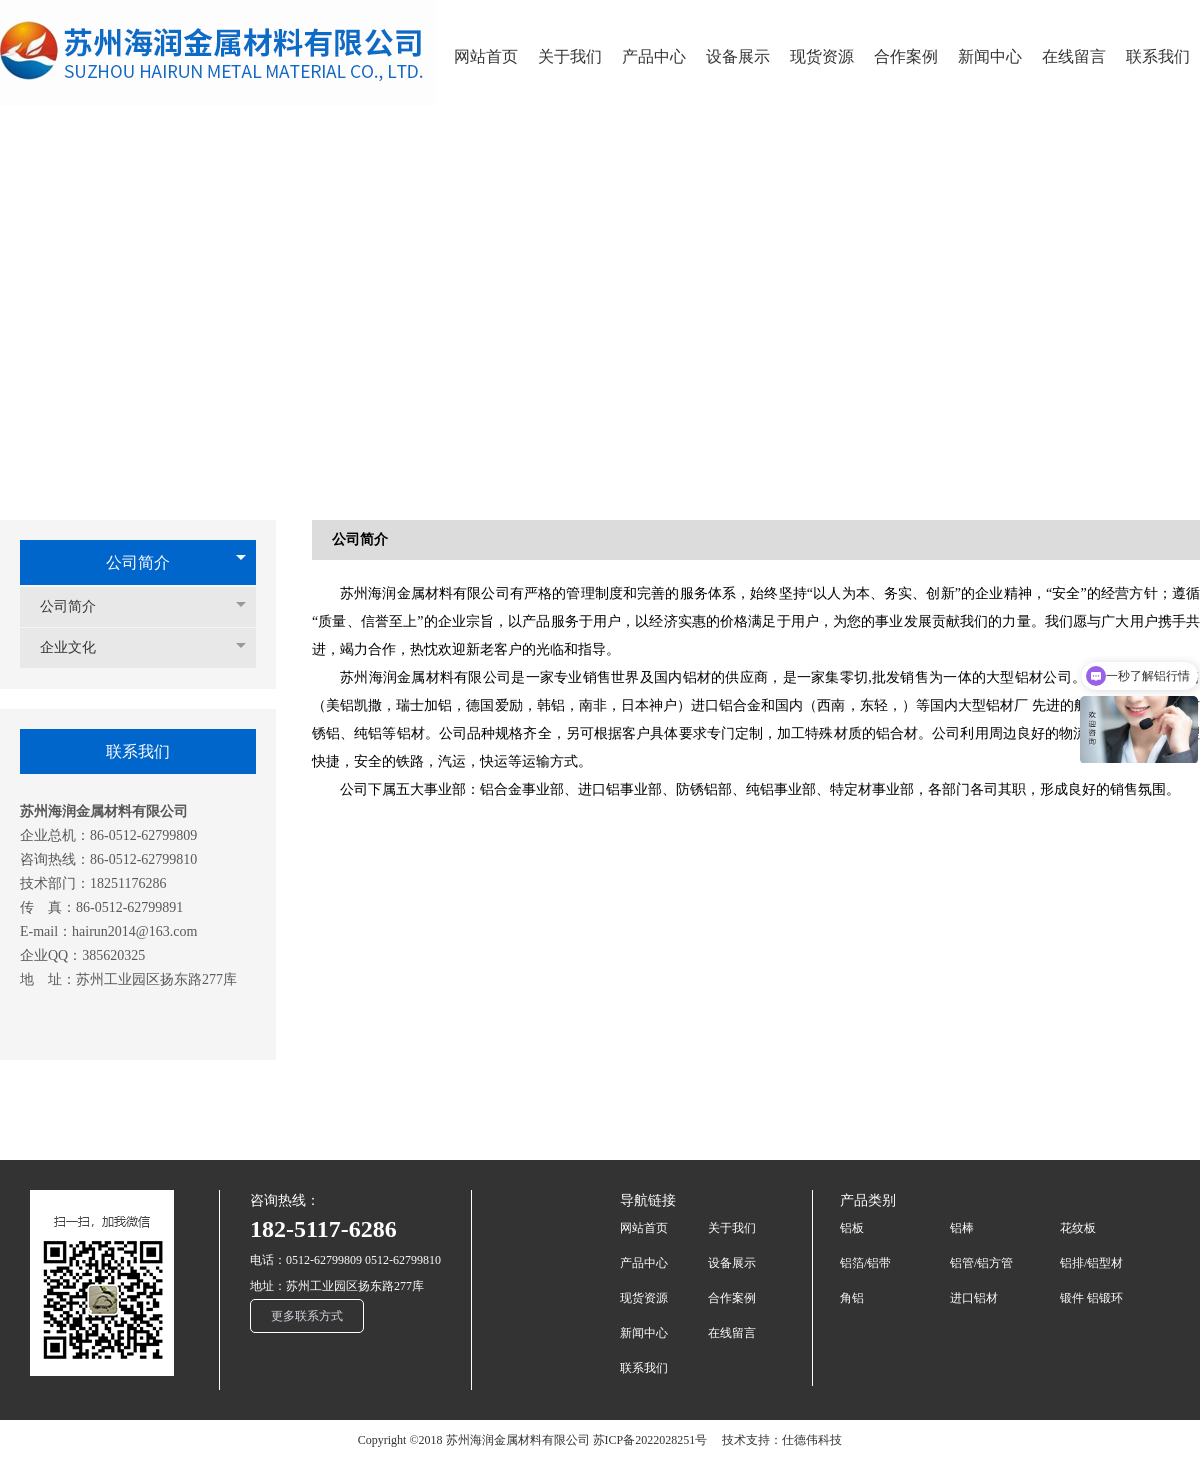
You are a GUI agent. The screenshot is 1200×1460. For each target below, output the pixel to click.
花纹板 (1078, 1228)
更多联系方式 (307, 1316)
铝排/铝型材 (1091, 1263)
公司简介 (138, 562)
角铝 (852, 1298)
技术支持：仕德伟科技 (782, 1440)
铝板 (852, 1228)
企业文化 (78, 647)
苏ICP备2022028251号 (650, 1440)
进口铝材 (974, 1298)
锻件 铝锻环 (1091, 1298)
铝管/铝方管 (981, 1263)
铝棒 (962, 1228)
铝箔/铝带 (865, 1263)
